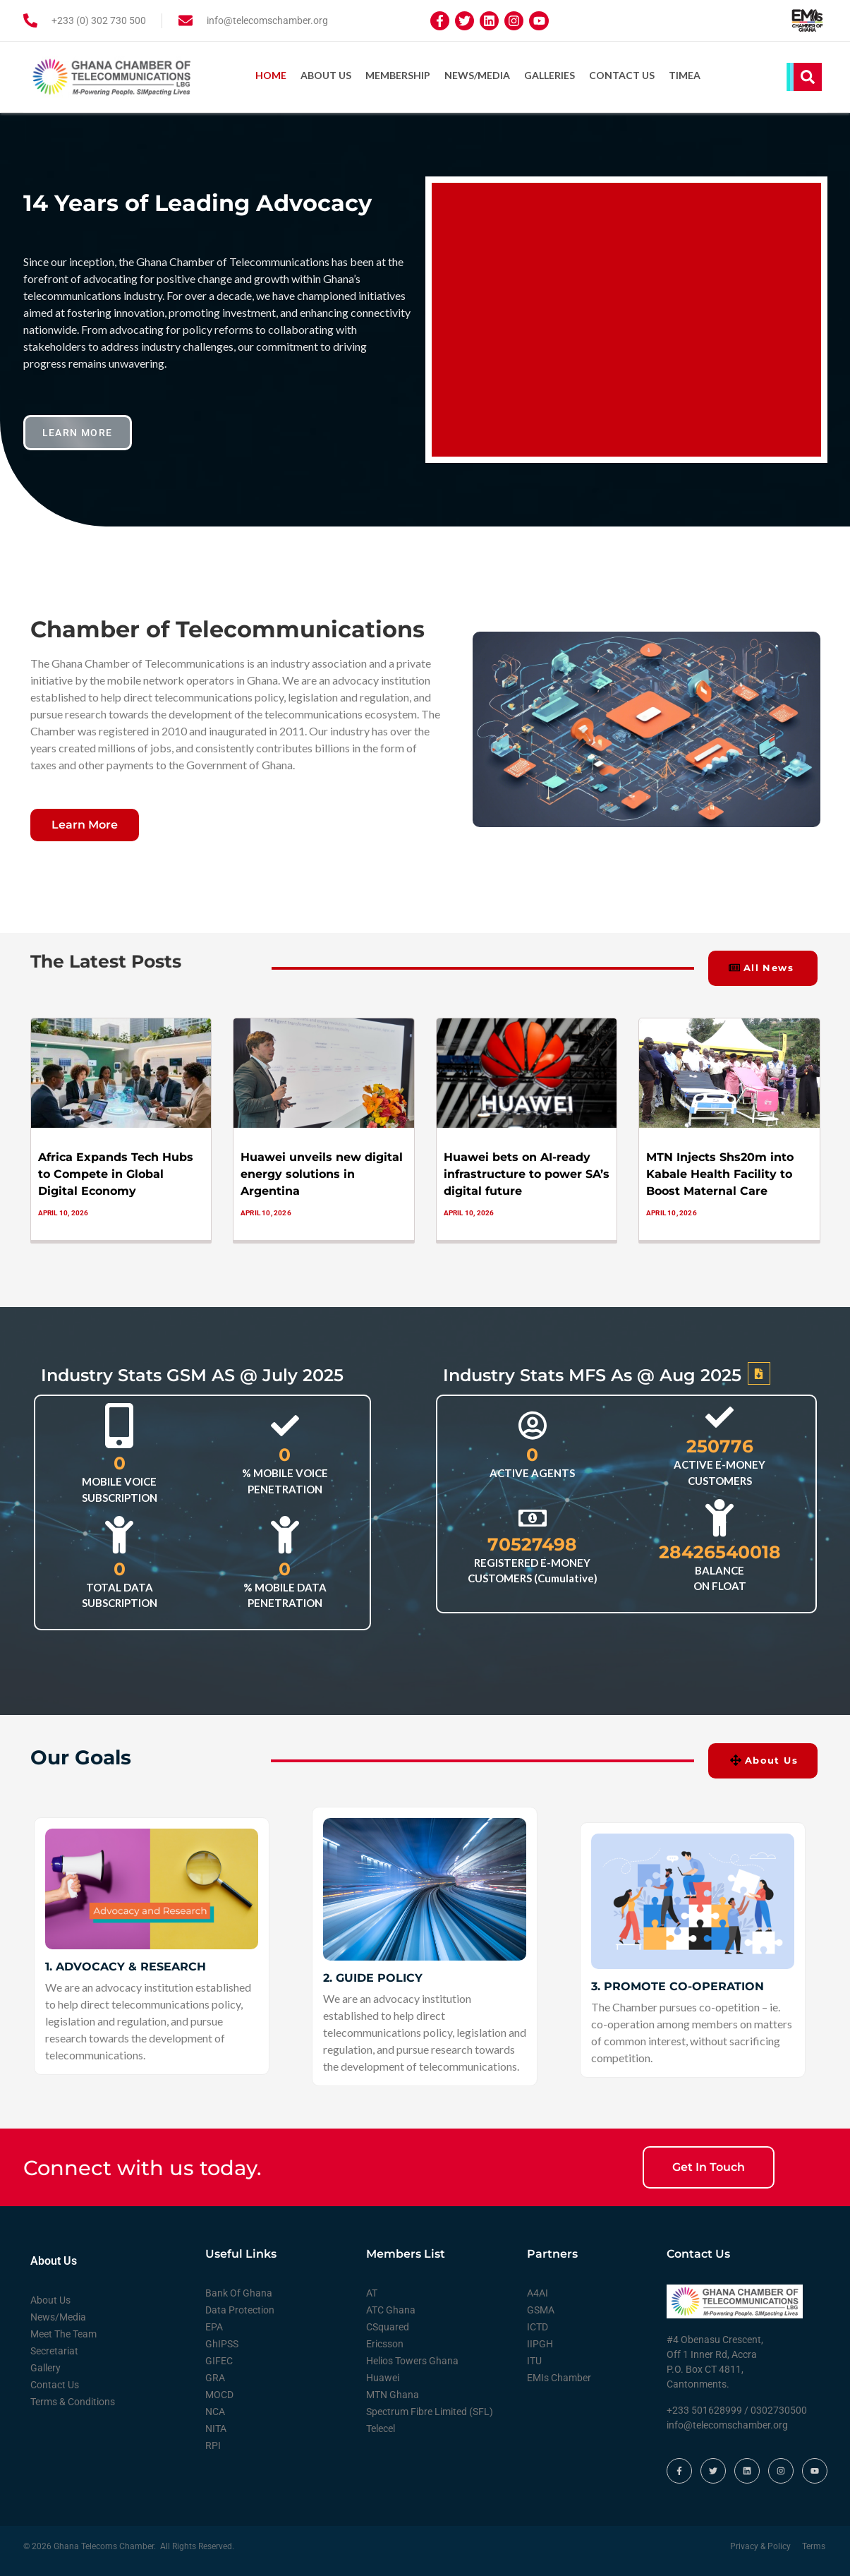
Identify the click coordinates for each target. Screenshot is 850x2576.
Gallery (45, 2366)
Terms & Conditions (72, 2400)
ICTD (537, 2325)
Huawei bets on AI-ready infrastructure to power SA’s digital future (526, 1172)
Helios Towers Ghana (412, 2359)
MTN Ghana (392, 2393)
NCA (215, 2410)
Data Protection (239, 2308)
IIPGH (540, 2342)
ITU (534, 2359)
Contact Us (622, 75)
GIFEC (219, 2359)
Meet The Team (63, 2332)
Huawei (382, 2376)
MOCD (219, 2393)
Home (270, 75)
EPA (214, 2325)
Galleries (549, 75)
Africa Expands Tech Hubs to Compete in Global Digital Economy (115, 1172)
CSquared (387, 2325)
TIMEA (684, 75)
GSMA (540, 2308)
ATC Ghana (390, 2308)
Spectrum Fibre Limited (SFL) (429, 2410)
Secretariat (54, 2349)
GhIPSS (221, 2342)
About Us (325, 75)
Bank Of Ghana (238, 2291)
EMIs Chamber (559, 2376)
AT (371, 2291)
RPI (213, 2444)
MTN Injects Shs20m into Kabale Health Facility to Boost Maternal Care (720, 1172)
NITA (215, 2427)
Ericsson (384, 2342)
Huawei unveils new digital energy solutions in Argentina (322, 1172)
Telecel (380, 2427)
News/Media (477, 75)
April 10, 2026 (63, 1211)
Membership (397, 75)
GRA (215, 2376)
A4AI (537, 2291)
